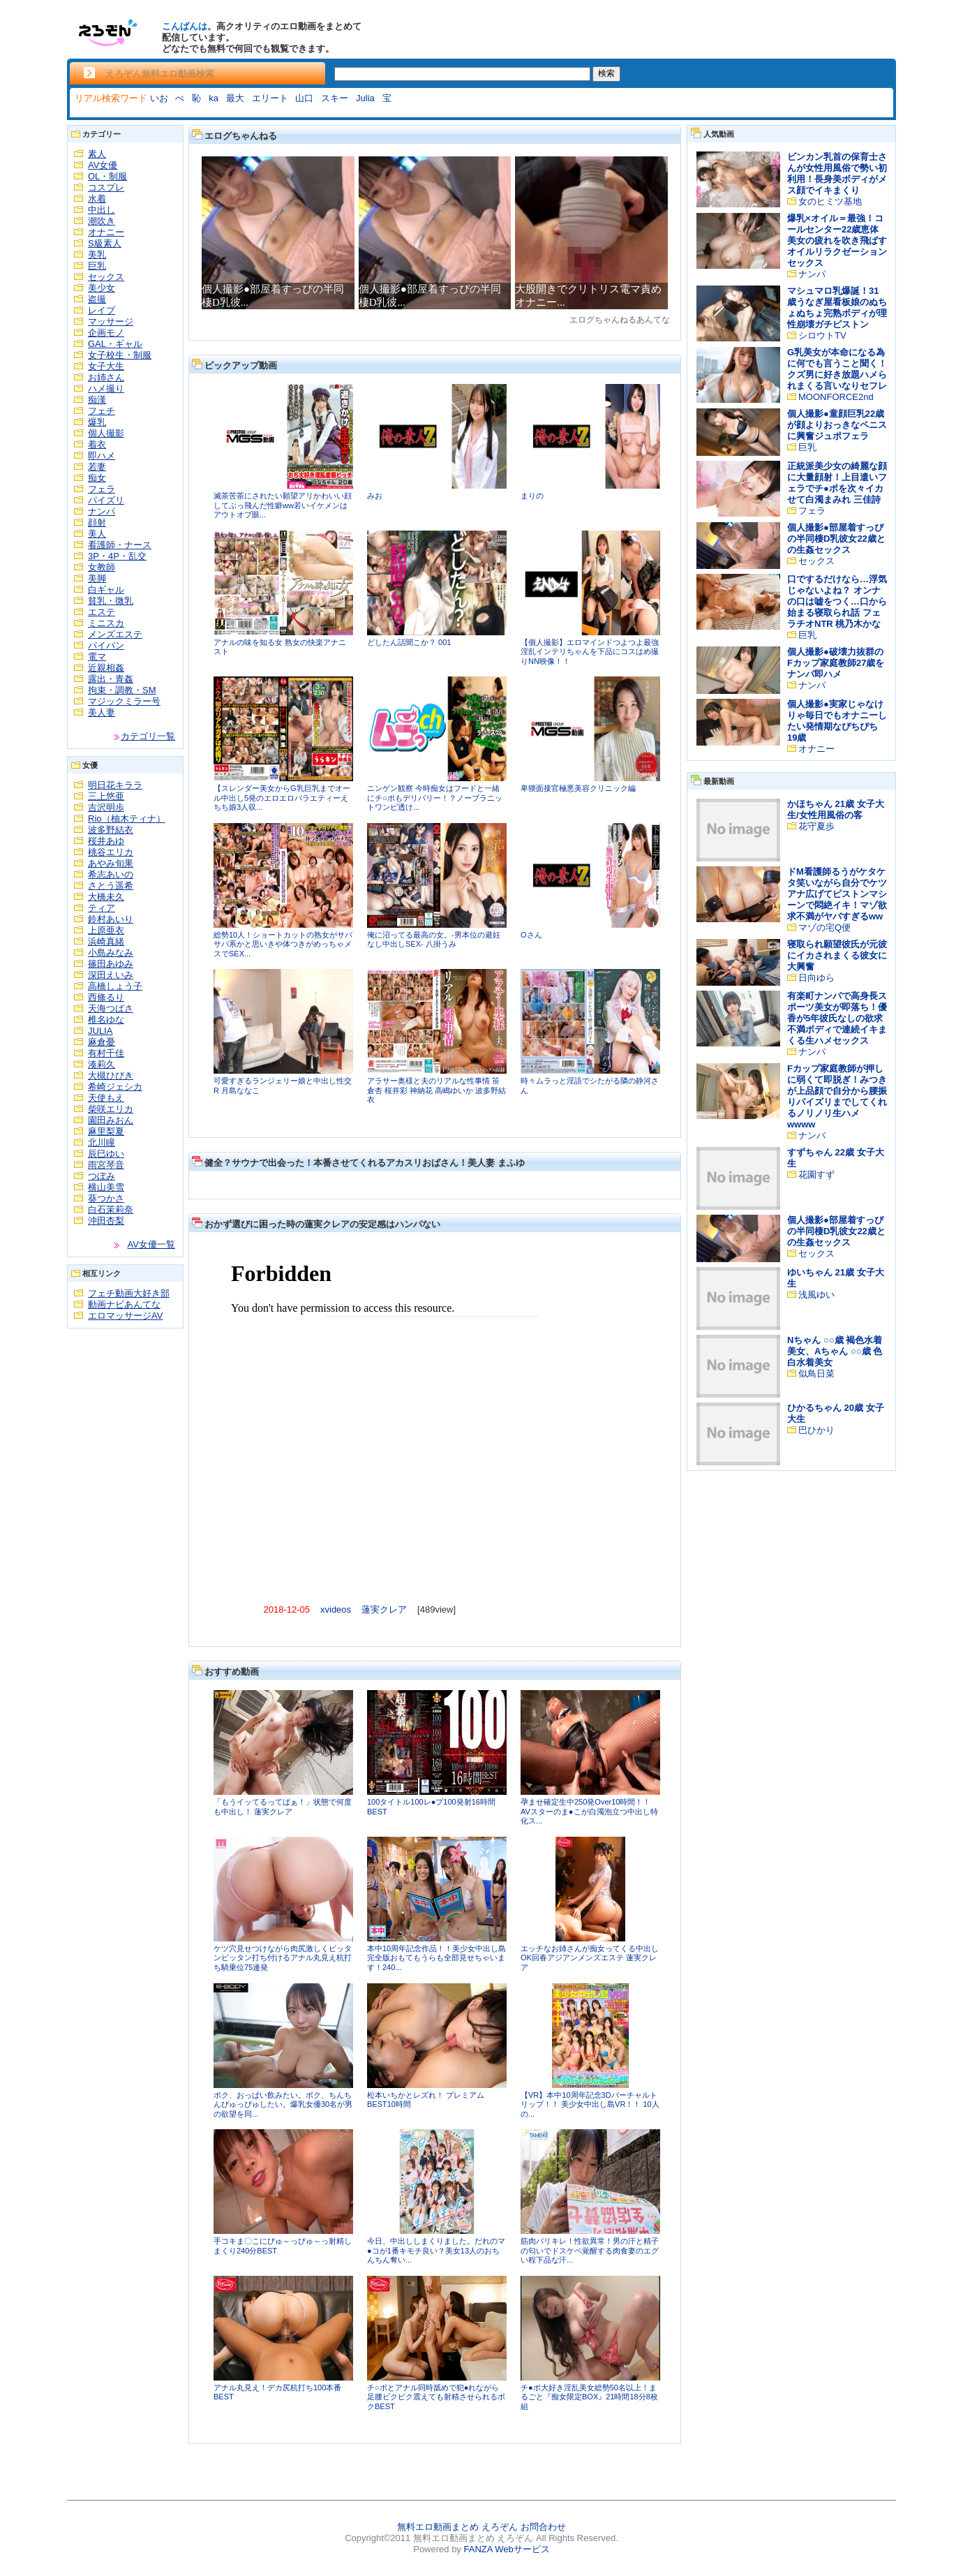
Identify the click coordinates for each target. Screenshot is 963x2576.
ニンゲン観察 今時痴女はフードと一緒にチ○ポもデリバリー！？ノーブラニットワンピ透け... (434, 797)
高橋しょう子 (115, 986)
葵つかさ (106, 1198)
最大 (235, 98)
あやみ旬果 (110, 863)
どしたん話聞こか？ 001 (409, 642)
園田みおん (110, 1120)
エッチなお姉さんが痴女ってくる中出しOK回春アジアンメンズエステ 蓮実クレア (590, 1957)
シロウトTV (822, 335)
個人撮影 (106, 433)
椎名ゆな (106, 1019)
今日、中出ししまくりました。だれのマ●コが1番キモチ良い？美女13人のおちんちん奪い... (436, 2250)
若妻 (97, 466)
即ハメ (101, 455)
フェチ (101, 411)
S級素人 (104, 243)
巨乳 (97, 265)
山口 (304, 98)
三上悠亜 (106, 796)
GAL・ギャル (115, 344)
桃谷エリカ (110, 852)
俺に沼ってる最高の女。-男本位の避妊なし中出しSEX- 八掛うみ (433, 940)
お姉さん (106, 377)
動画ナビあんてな (124, 1304)
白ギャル (106, 589)
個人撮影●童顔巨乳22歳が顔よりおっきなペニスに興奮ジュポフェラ (837, 424)
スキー (334, 98)
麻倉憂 (101, 1042)
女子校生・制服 (119, 355)
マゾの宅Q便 (824, 927)
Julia (365, 98)
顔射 (97, 522)
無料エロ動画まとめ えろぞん (457, 2527)
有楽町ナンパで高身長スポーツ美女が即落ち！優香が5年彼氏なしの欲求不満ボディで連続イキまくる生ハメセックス (837, 1018)
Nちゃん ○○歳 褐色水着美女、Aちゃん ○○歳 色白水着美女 (834, 1351)
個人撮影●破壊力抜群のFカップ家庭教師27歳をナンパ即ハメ (835, 662)
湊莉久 (101, 1064)
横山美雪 (106, 1187)
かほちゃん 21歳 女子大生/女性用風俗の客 (835, 809)
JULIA (100, 1031)
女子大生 (106, 366)
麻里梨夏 (106, 1131)
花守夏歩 (816, 826)
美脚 (97, 578)
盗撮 (97, 299)
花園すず (816, 1174)
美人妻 (101, 712)
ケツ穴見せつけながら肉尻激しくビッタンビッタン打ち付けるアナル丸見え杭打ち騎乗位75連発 (283, 1957)
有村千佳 (106, 1053)
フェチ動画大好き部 (129, 1293)
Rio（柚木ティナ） (126, 818)
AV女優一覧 (151, 1244)
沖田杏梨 (106, 1220)
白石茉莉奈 (110, 1209)
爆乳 (97, 422)
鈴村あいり (110, 919)
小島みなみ (110, 952)
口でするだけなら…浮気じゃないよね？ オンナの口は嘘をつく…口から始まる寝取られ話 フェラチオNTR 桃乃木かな (837, 601)
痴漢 (97, 399)
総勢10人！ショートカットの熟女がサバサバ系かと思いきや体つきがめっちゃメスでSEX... (283, 944)
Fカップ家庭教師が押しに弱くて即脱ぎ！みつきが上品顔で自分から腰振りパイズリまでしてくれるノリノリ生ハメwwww (837, 1096)
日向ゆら (816, 977)
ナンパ (101, 511)
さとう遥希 (110, 885)
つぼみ (101, 1176)
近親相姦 (106, 667)
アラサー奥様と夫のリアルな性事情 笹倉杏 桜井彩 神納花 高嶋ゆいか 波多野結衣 (436, 1090)
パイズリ (106, 500)
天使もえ (106, 1098)
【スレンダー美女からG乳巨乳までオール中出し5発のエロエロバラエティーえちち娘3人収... (282, 797)
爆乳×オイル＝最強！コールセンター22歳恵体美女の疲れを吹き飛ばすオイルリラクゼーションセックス (837, 240)
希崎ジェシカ (115, 1086)
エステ (101, 612)
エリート (270, 98)
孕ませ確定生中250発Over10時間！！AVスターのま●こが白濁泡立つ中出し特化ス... (589, 1811)
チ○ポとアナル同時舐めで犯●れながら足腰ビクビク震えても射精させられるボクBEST (436, 2397)
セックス (106, 277)
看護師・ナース (119, 545)
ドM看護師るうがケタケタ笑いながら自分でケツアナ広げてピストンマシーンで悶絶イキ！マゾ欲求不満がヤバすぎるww (837, 893)
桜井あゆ (106, 841)
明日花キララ (115, 785)
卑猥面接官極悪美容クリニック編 (578, 788)
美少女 (101, 288)
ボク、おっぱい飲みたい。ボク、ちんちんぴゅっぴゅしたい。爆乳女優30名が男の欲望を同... (283, 2104)
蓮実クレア (384, 1609)
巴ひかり (816, 1430)
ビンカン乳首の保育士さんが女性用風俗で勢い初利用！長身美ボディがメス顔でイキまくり (837, 173)
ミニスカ (106, 623)
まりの (532, 495)
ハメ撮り (106, 388)
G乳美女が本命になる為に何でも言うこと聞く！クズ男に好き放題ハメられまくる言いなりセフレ (837, 369)
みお (374, 495)
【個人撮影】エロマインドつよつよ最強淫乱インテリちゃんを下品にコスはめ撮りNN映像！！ (590, 651)
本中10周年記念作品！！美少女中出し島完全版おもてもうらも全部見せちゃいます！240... (436, 1957)
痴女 (97, 478)
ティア (101, 908)
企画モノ (106, 332)
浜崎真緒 (106, 941)
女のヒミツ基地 (830, 201)
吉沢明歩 (106, 807)
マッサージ (110, 321)
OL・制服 (107, 176)
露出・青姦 (110, 679)
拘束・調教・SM (122, 690)
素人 (97, 154)
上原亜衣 (106, 930)
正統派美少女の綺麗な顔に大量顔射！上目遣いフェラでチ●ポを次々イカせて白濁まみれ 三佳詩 (837, 483)
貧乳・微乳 (110, 600)
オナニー (106, 232)
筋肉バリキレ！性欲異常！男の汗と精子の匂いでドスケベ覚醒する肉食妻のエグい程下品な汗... (590, 2250)
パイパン (106, 645)
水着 (97, 198)
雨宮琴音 (106, 1165)
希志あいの (110, 874)
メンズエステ (115, 634)
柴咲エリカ (110, 1109)
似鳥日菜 (816, 1373)
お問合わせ (543, 2527)
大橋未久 (106, 896)
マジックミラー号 (124, 701)
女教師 (101, 567)
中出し (101, 210)
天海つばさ (110, 1008)
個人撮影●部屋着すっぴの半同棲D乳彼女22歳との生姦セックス (836, 538)
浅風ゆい (816, 1294)
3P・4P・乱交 (117, 556)
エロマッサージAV (125, 1315)
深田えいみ (110, 975)
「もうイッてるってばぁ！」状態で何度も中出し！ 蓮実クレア (283, 1807)
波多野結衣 (110, 829)
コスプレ (106, 187)
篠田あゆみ (110, 963)
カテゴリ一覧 (148, 736)
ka (213, 98)
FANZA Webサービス (506, 2549)
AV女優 (102, 165)
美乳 (97, 254)
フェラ (101, 489)
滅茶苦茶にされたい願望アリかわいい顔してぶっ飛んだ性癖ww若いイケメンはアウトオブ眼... (283, 505)
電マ (97, 656)
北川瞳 (101, 1142)
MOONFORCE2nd (836, 397)
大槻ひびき (110, 1075)
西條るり (106, 997)
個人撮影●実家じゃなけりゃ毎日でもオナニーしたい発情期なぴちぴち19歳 (837, 721)
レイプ (101, 310)
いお (159, 98)
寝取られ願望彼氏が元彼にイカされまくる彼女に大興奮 (837, 955)
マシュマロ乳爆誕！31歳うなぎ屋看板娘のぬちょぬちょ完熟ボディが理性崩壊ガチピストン (837, 308)
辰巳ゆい (106, 1153)
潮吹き (101, 221)
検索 (606, 73)
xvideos (335, 1609)
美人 (97, 533)
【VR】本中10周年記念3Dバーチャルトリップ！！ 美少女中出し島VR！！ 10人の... (590, 2104)
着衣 (97, 444)
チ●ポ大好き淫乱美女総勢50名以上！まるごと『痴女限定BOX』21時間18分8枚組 (589, 2397)
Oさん (531, 935)
